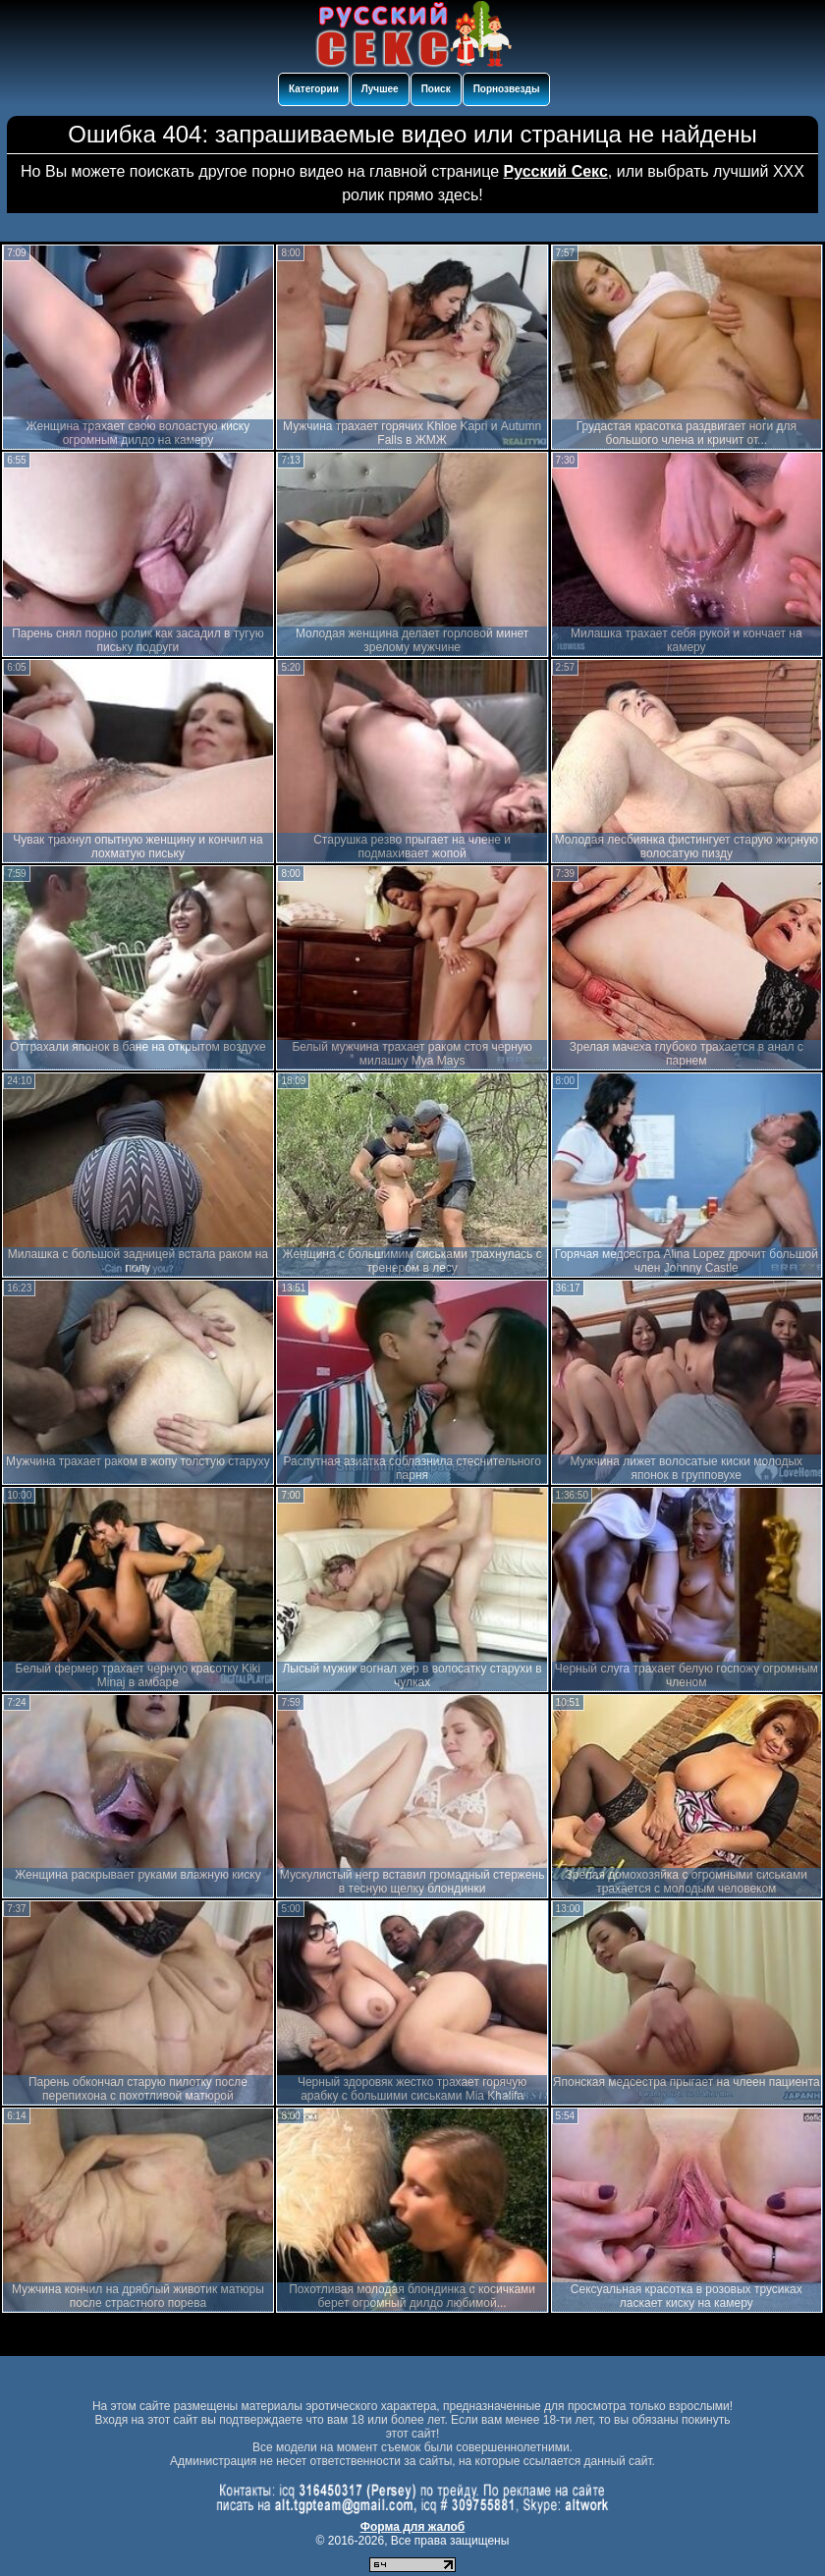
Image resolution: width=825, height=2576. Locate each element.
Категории (314, 88)
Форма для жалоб (413, 2527)
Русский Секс (556, 171)
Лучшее (380, 88)
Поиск (436, 88)
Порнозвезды (506, 88)
